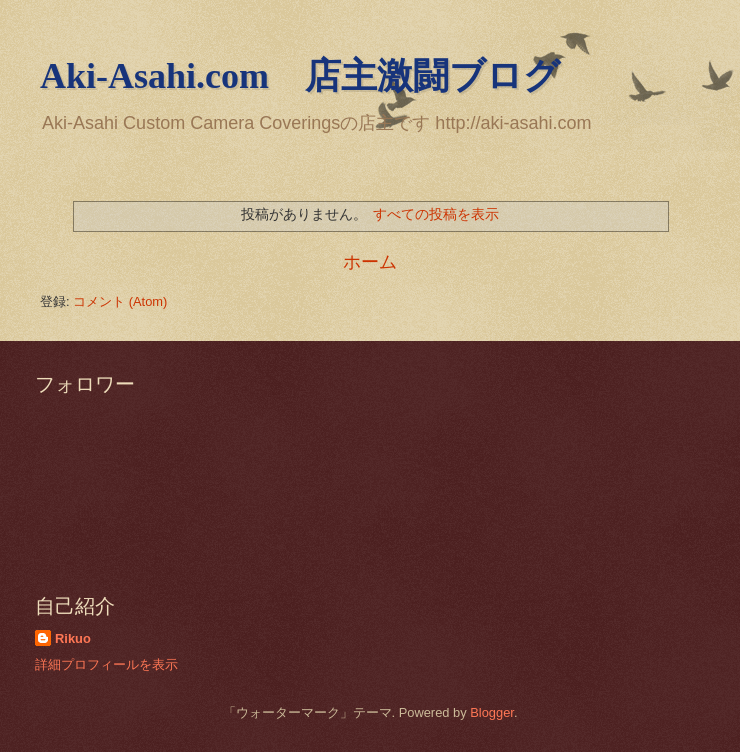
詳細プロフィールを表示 (106, 664)
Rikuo (73, 638)
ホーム (370, 262)
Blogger (492, 712)
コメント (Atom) (120, 301)
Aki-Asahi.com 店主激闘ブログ (300, 76)
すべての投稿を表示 (436, 214)
